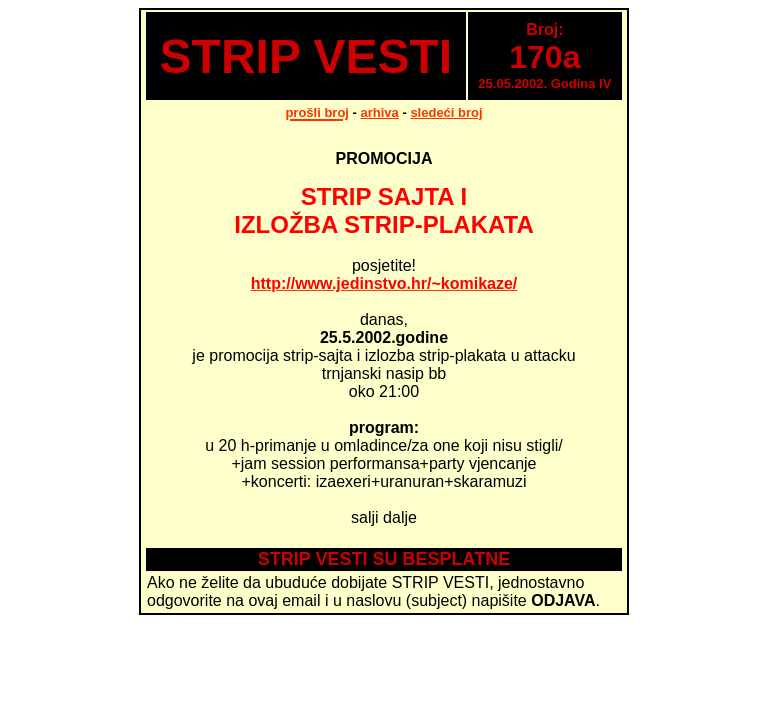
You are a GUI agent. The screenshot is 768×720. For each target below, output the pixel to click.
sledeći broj (446, 112)
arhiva (380, 112)
